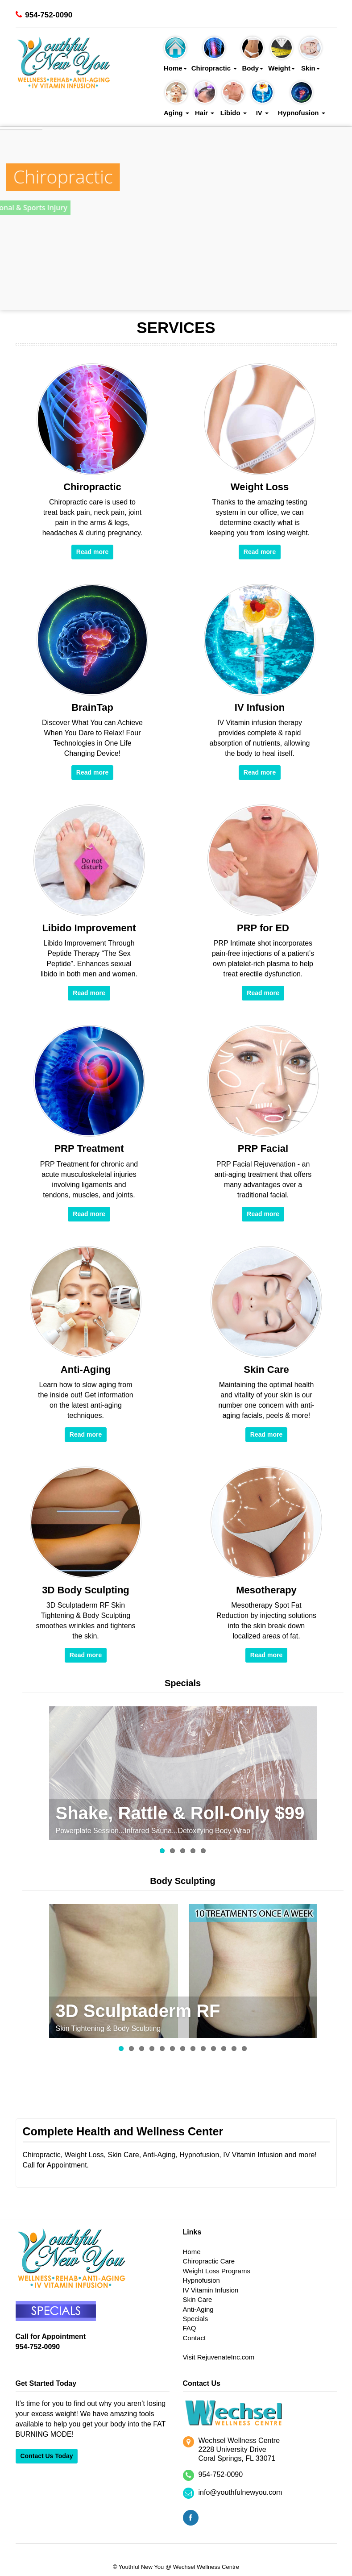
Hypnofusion (301, 99)
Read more (92, 551)
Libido (233, 99)
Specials (183, 1683)
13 (244, 2048)
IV (262, 99)
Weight (281, 54)
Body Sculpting (182, 1881)
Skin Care (197, 2299)
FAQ (189, 2328)
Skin (310, 54)
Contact (194, 2338)
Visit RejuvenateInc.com (219, 2357)
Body (252, 54)
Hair (205, 99)
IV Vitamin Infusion (211, 2290)
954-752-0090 (48, 15)
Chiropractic (214, 54)
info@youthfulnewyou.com (240, 2492)
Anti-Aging (198, 2309)
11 (223, 2048)
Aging (176, 99)
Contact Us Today (47, 2455)
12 (234, 2048)
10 (213, 2048)
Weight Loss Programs (216, 2271)
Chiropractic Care (209, 2261)
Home (175, 54)
